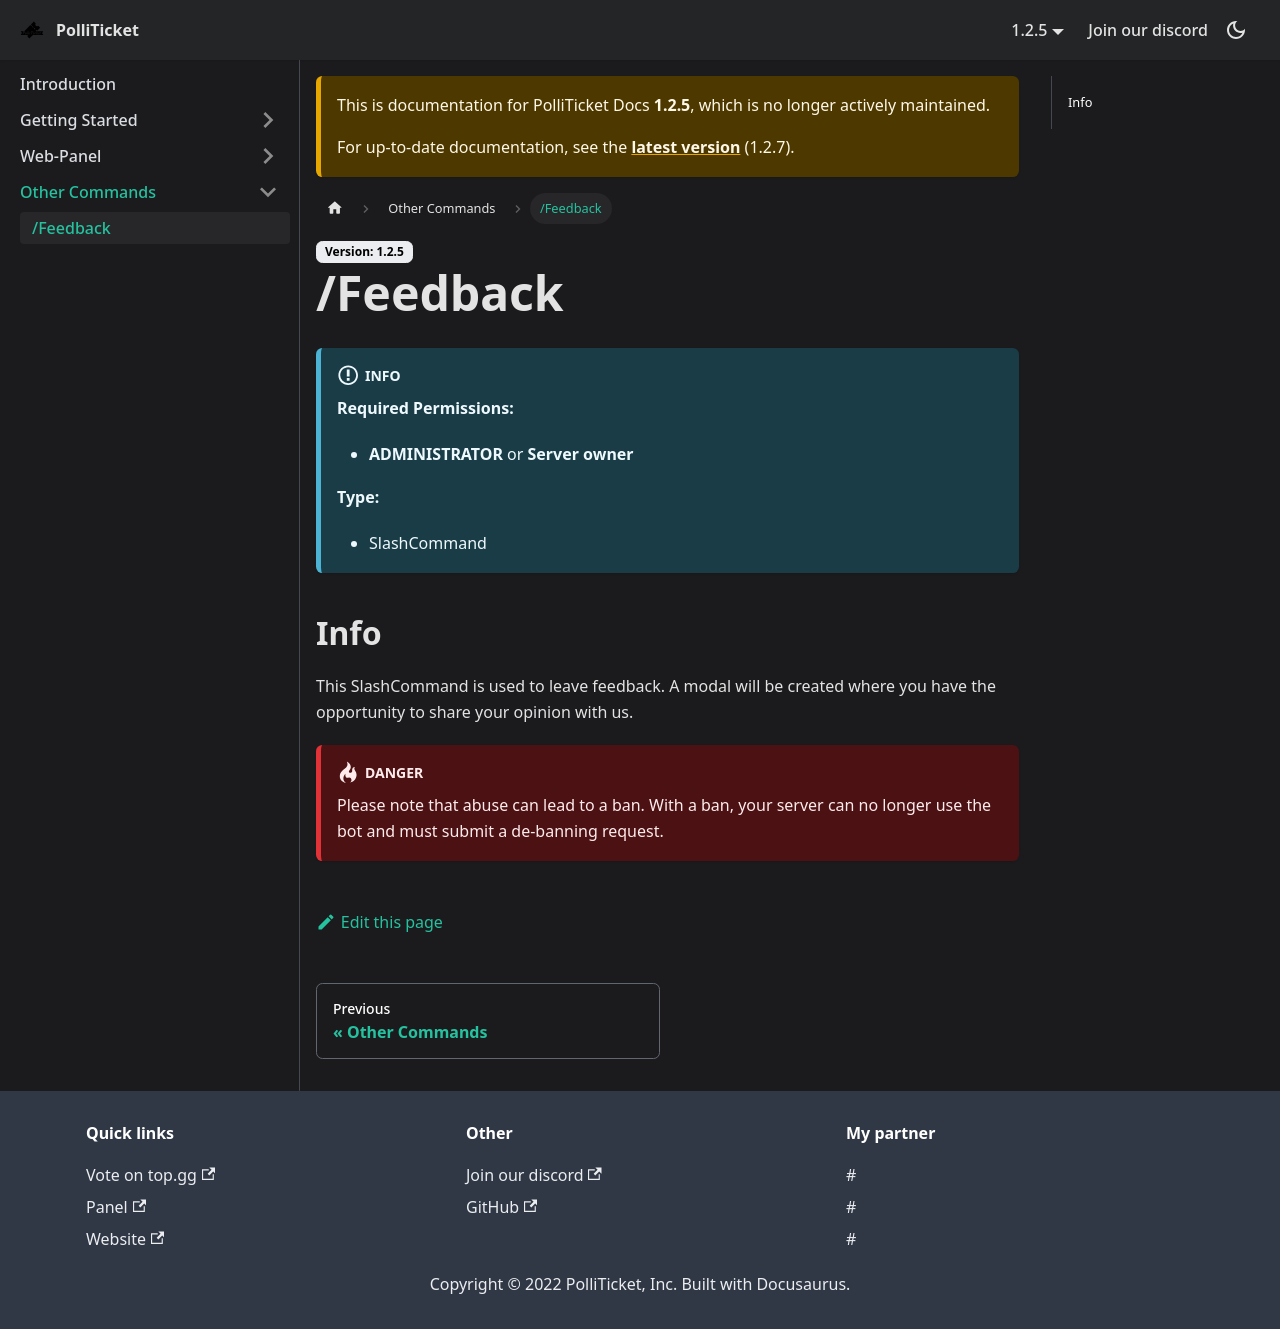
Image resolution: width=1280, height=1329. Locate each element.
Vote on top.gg (150, 1175)
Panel (116, 1207)
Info (1080, 102)
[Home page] (335, 208)
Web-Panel (60, 156)
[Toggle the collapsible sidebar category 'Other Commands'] (268, 192)
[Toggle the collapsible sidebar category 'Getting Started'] (268, 120)
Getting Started (79, 120)
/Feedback (71, 228)
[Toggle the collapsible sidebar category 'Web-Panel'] (268, 156)
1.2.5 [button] (1029, 30)
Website (125, 1239)
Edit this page (379, 922)
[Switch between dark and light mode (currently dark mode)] (1236, 30)
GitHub (501, 1207)
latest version (685, 147)
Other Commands (88, 192)
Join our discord (1148, 30)
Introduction (68, 84)
